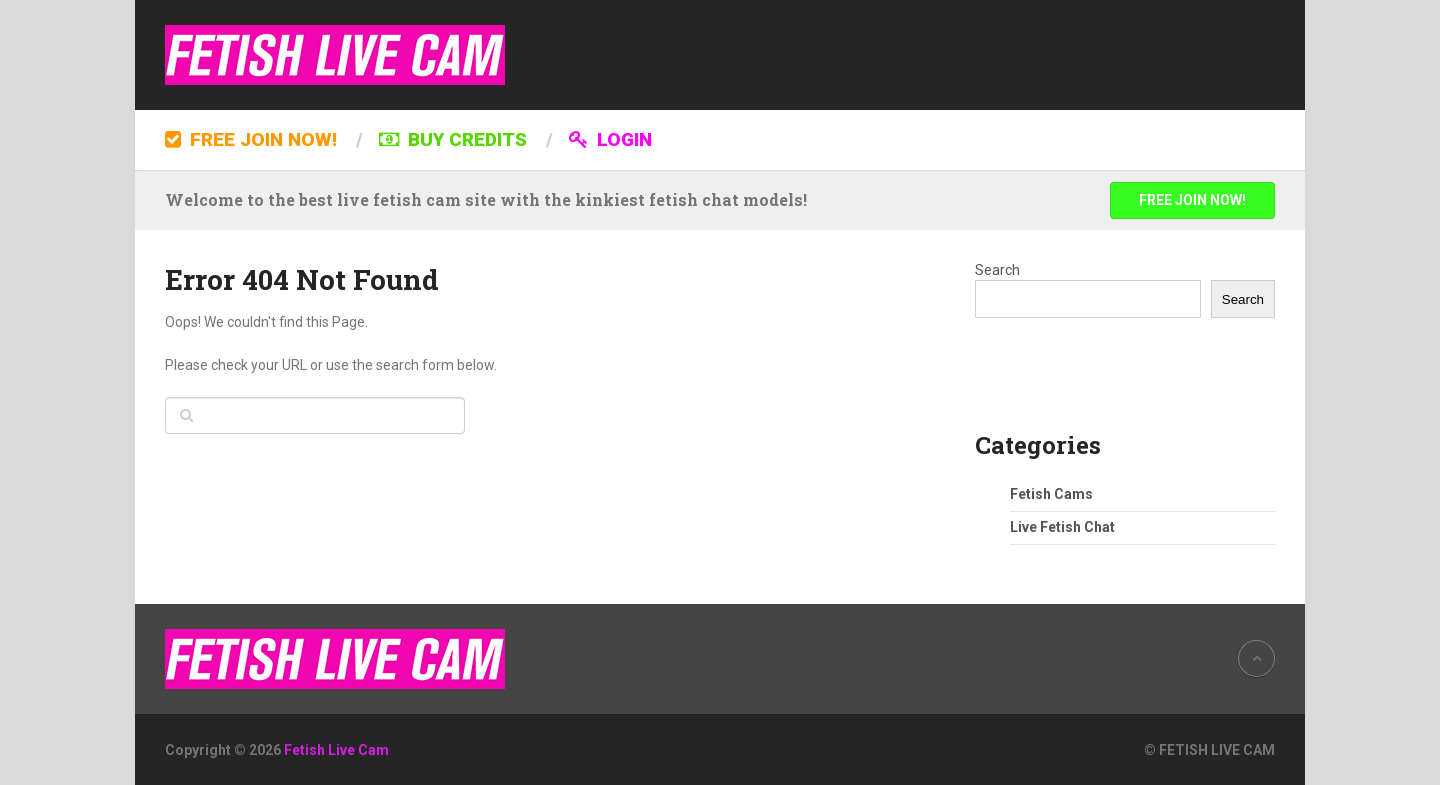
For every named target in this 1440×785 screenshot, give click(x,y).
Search (997, 270)
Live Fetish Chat (1062, 527)
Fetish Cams (1051, 494)
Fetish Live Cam (336, 750)
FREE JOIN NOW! (251, 139)
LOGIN (610, 139)
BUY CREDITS (453, 139)
